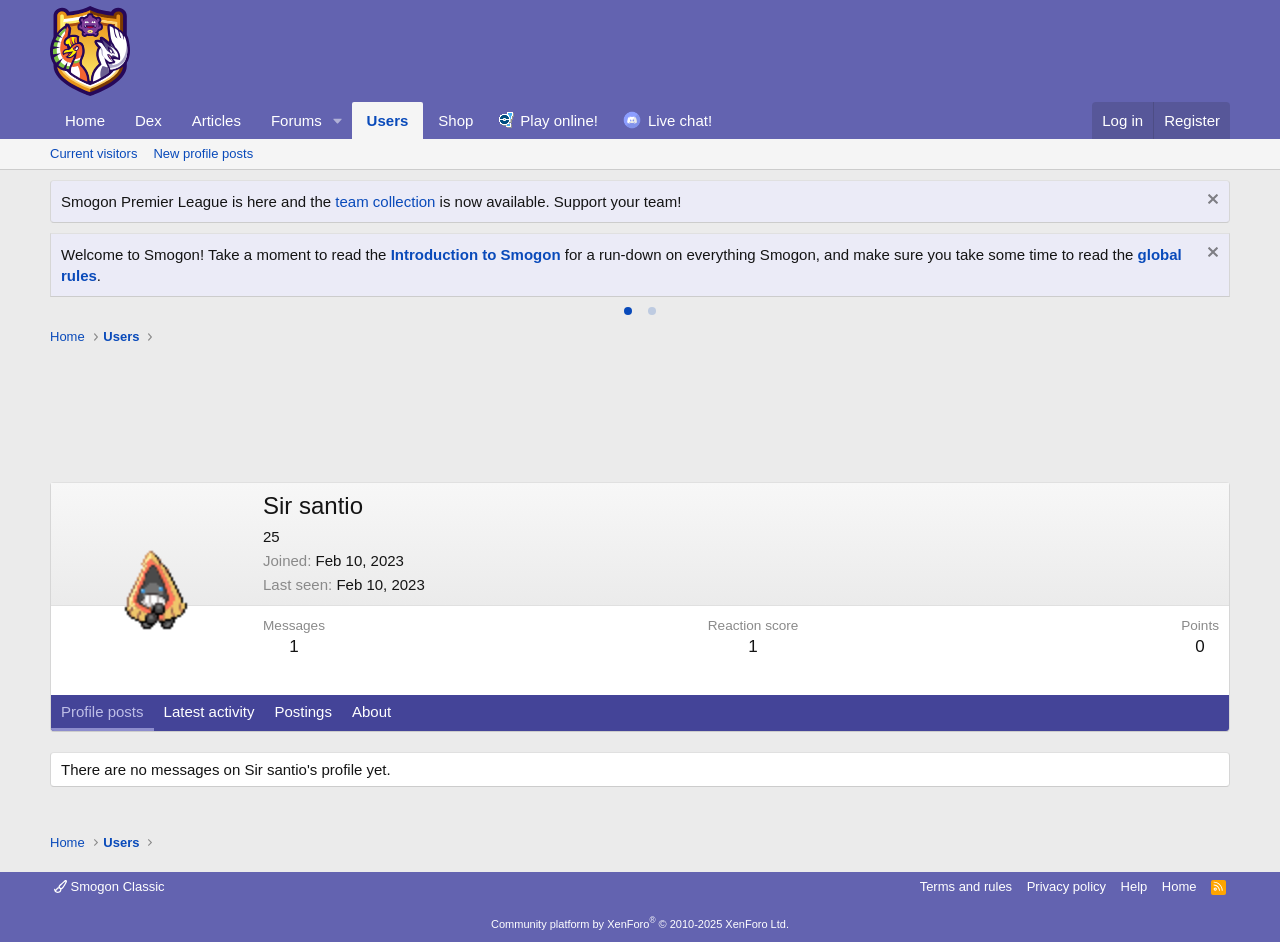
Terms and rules (966, 886)
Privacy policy (1066, 886)
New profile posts (203, 153)
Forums (296, 120)
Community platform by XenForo (640, 924)
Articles (216, 120)
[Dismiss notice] (1210, 201)
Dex (148, 120)
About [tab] (371, 711)
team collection (385, 201)
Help (1134, 886)
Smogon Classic (109, 886)
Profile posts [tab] (102, 711)
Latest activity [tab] (209, 711)
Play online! (559, 120)
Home (85, 120)
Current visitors (93, 153)
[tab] (628, 311)
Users (388, 120)
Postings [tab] (303, 711)
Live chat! (680, 120)
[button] (338, 120)
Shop (455, 120)
